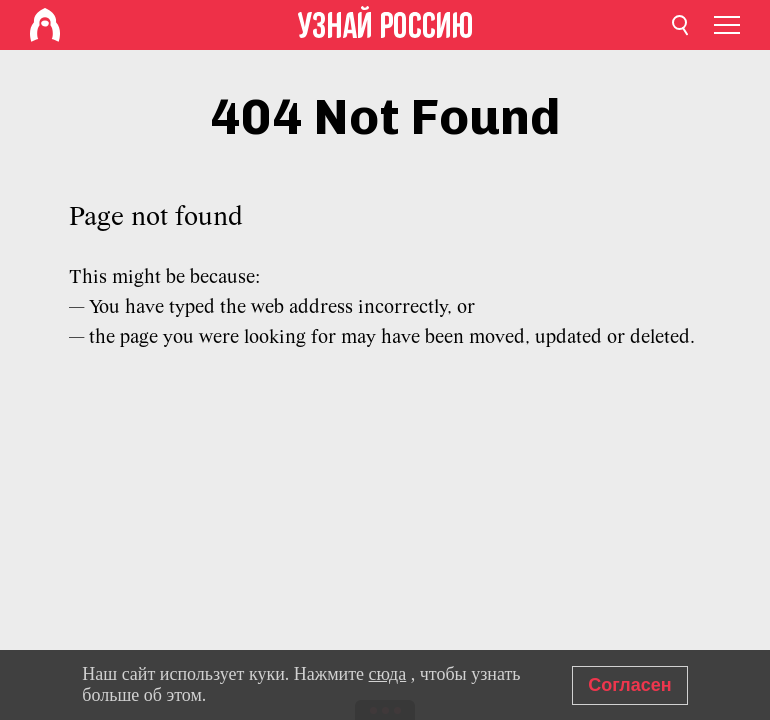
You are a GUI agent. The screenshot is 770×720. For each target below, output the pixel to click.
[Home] (45, 25)
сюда (388, 674)
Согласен (629, 685)
